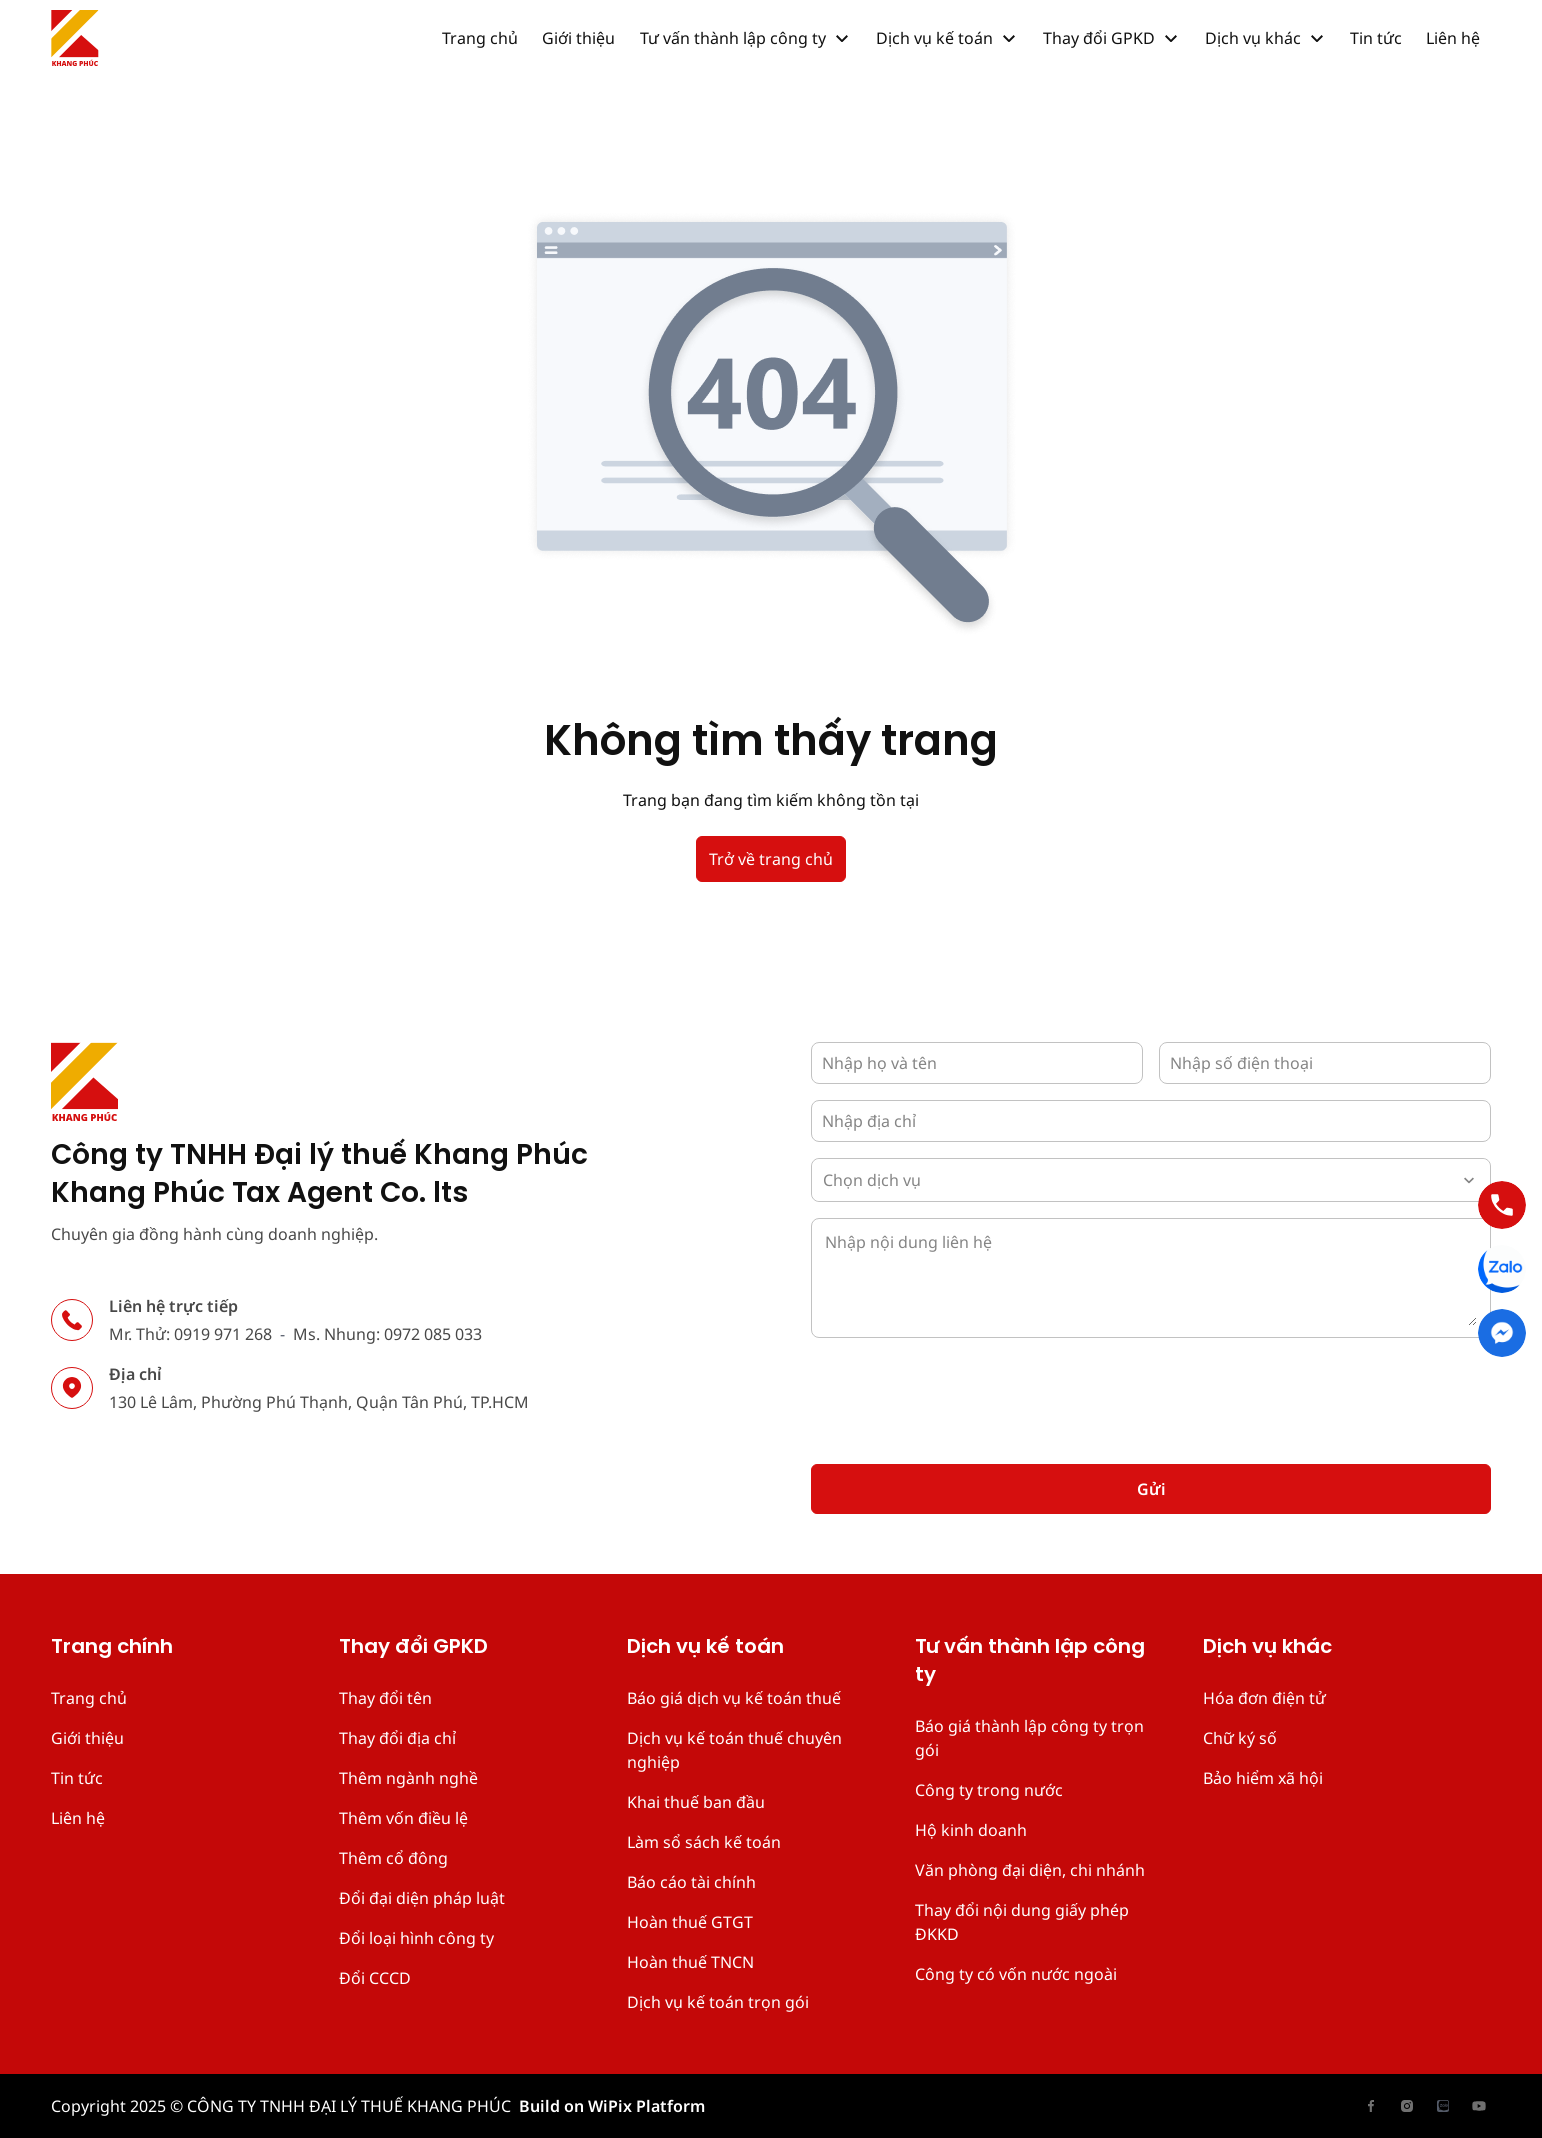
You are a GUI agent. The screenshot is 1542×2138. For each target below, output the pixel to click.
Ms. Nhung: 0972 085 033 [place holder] (387, 1334)
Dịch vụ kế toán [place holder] (705, 1647)
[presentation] (963, 1393)
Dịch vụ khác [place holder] (1267, 1647)
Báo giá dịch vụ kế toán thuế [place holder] (734, 1698)
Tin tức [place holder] (77, 1778)
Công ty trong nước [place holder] (989, 1790)
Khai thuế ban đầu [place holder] (696, 1802)
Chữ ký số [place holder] (1240, 1738)
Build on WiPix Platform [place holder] (612, 2106)
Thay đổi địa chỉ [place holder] (397, 1738)
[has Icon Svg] (75, 38)
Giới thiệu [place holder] (87, 1738)
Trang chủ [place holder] (89, 1698)
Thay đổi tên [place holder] (385, 1698)
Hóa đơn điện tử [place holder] (1264, 1698)
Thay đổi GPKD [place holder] (413, 1647)
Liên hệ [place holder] (78, 1818)
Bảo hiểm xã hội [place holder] (1263, 1778)
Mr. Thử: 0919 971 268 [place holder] (190, 1334)
